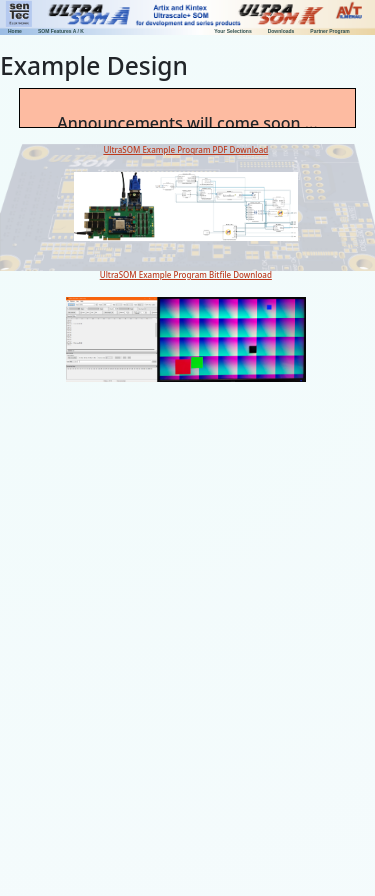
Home (15, 31)
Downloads (281, 31)
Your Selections (232, 31)
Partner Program (329, 31)
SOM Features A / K (61, 31)
